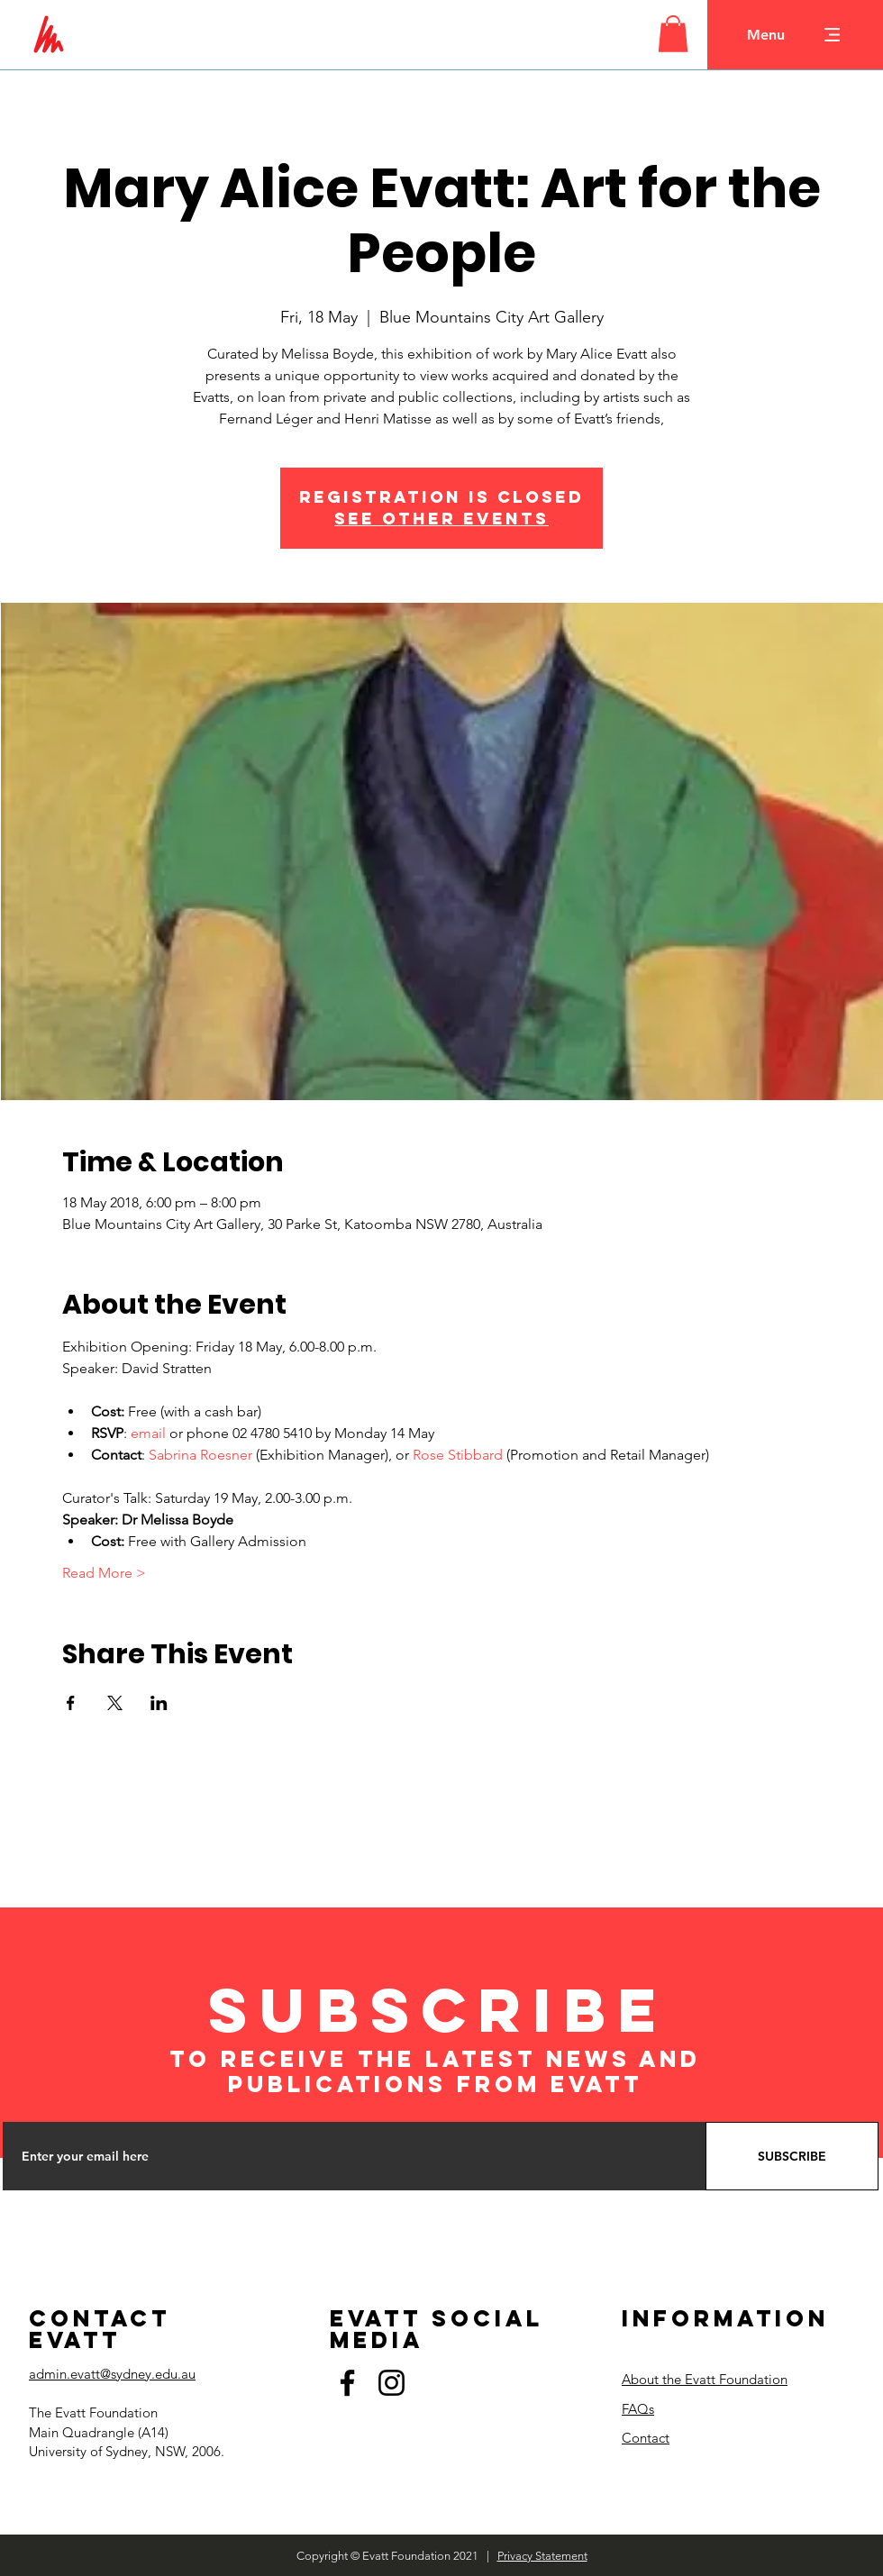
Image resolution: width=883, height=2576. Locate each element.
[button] (673, 33)
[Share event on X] (114, 1703)
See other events (441, 518)
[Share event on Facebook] (70, 1703)
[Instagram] (391, 2382)
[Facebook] (347, 2382)
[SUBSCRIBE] (791, 2156)
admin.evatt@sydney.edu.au (112, 2373)
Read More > (104, 1572)
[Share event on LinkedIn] (159, 1703)
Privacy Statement (542, 2555)
